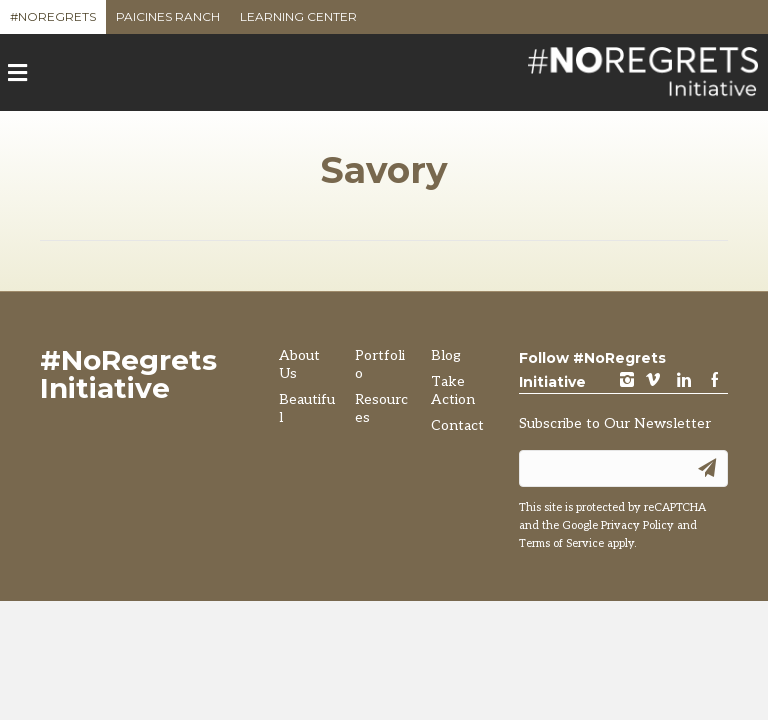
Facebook (715, 381)
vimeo (653, 381)
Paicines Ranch (168, 21)
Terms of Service (561, 543)
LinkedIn (684, 381)
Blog (446, 355)
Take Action (453, 390)
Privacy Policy (637, 525)
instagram (627, 381)
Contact (457, 425)
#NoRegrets (53, 21)
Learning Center (298, 21)
